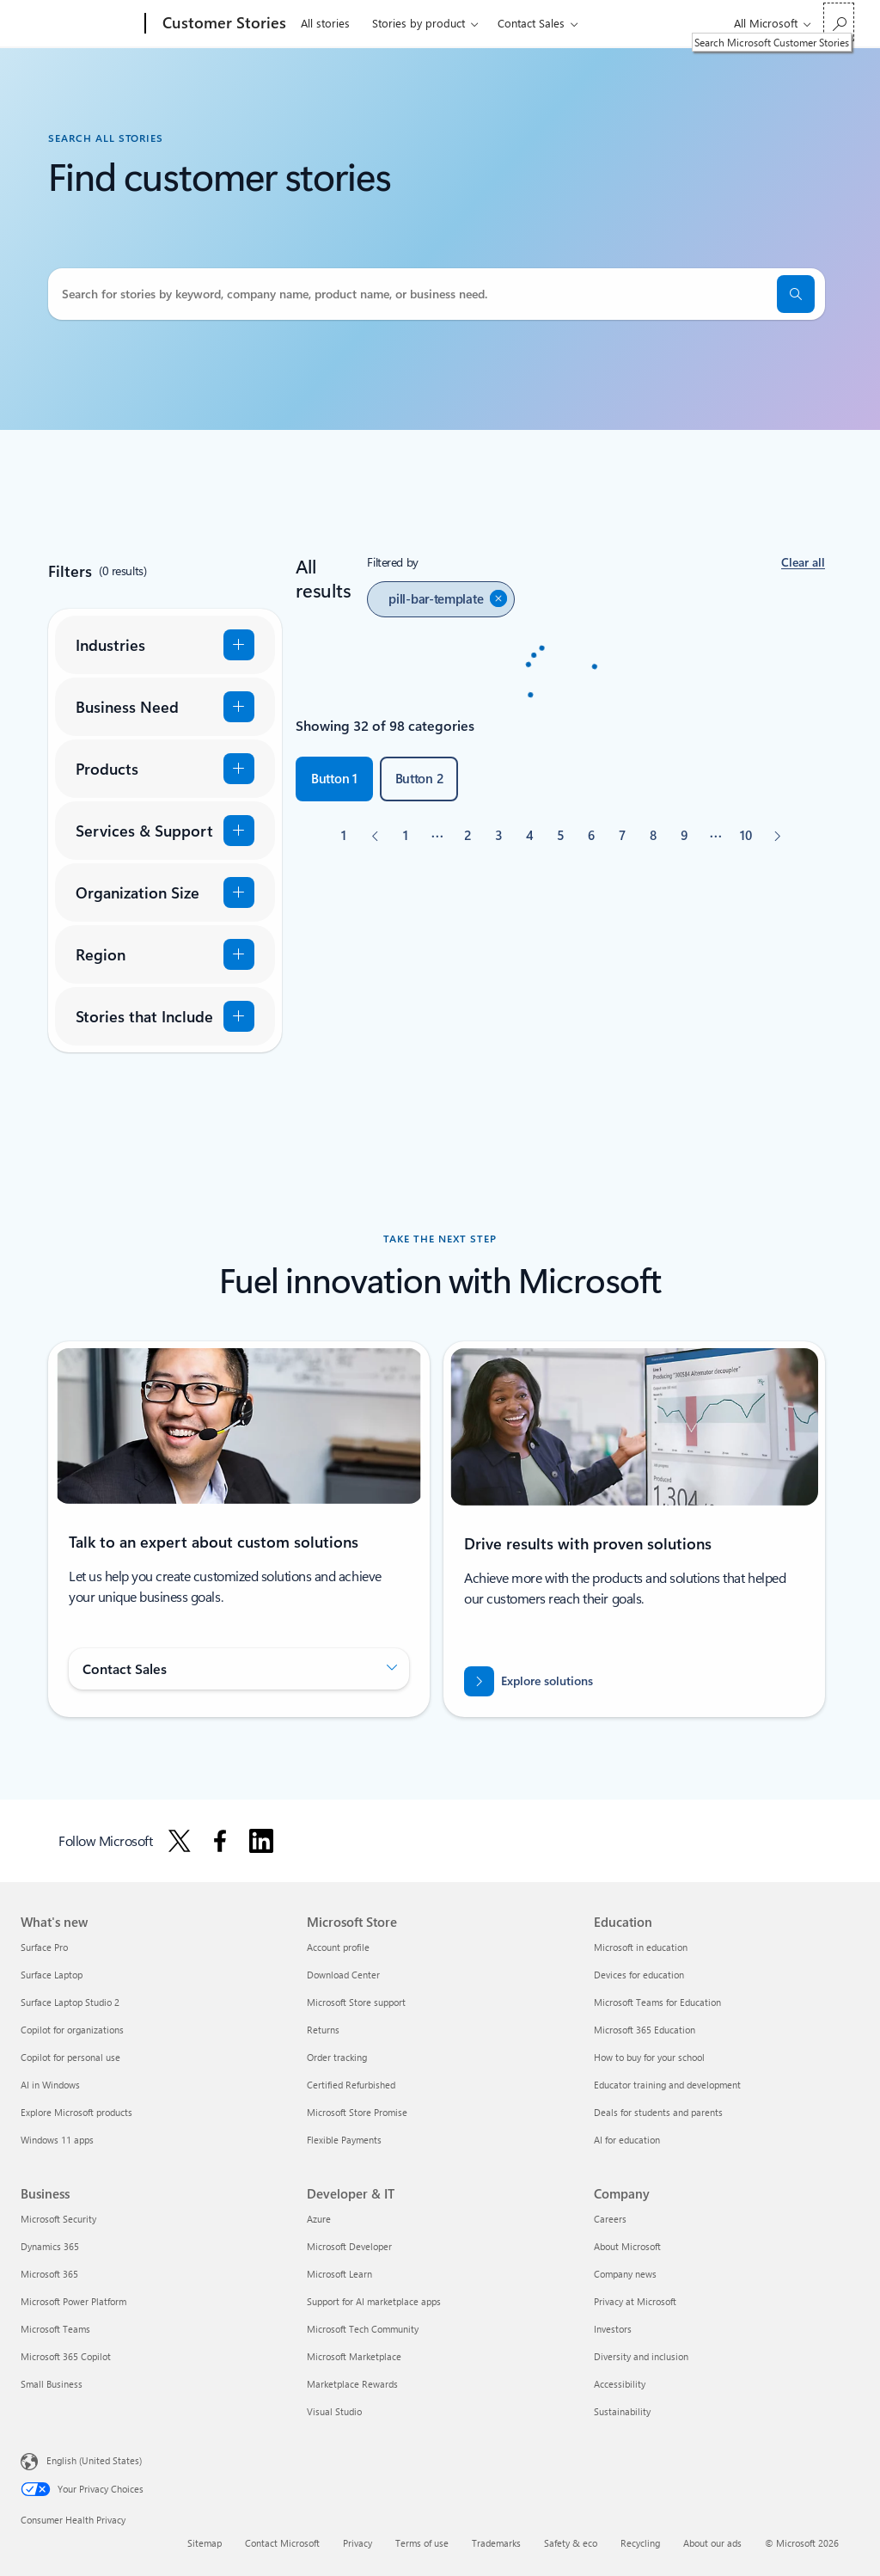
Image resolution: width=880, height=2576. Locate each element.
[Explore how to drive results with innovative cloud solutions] (528, 1681)
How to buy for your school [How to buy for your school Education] (649, 2057)
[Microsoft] (79, 24)
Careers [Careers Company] (610, 2218)
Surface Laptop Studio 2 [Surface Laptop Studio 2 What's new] (70, 2002)
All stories (325, 22)
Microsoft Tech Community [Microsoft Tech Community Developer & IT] (363, 2328)
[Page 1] (405, 835)
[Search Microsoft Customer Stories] (838, 22)
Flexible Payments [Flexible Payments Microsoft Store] (344, 2139)
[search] (796, 294)
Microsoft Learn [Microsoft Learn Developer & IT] (339, 2273)
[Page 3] (498, 835)
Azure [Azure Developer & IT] (319, 2218)
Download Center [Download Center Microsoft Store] (343, 1974)
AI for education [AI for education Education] (627, 2139)
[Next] (777, 835)
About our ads (712, 2542)
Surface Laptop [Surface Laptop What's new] (51, 1974)
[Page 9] (684, 835)
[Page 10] (746, 835)
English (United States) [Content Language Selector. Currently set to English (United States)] (94, 2460)
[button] (803, 563)
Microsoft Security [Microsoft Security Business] (58, 2218)
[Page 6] (591, 835)
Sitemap (204, 2542)
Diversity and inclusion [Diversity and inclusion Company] (641, 2356)
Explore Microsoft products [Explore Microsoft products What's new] (76, 2112)
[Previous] (374, 835)
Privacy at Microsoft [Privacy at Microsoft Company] (635, 2301)
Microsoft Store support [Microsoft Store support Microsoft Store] (356, 2002)
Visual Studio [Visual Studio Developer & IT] (334, 2411)
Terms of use (422, 2542)
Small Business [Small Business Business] (51, 2383)
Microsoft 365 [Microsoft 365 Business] (49, 2273)
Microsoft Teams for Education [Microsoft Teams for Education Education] (657, 2002)
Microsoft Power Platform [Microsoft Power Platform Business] (73, 2301)
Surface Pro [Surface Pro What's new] (44, 1947)
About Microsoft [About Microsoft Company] (627, 2246)
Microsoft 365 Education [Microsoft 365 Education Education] (644, 2029)
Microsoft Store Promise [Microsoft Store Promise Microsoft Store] (357, 2112)
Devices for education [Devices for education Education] (639, 1974)
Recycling (640, 2542)
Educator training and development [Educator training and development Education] (667, 2084)
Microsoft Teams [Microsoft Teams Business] (55, 2328)
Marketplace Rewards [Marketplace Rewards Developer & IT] (352, 2383)
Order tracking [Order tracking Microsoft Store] (337, 2057)
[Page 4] (529, 835)
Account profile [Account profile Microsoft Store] (338, 1947)
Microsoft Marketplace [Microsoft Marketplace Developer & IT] (354, 2356)
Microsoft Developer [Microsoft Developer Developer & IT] (349, 2246)
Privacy (357, 2542)
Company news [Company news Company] (625, 2273)
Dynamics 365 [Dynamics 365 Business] (50, 2246)
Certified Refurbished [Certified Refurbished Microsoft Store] (351, 2084)
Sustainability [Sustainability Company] (622, 2411)
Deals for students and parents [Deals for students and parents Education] (658, 2112)
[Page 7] (622, 835)
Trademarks (496, 2542)
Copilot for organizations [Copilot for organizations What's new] (72, 2029)
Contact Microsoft (282, 2542)
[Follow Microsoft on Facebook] (220, 1841)
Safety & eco (570, 2542)
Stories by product (418, 22)
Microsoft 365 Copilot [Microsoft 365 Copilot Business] (66, 2356)
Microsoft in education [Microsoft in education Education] (641, 1947)
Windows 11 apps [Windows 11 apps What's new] (57, 2139)
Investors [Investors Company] (613, 2328)
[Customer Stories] (222, 24)
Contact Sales (531, 22)
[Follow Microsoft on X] (179, 1841)
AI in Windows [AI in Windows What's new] (50, 2084)
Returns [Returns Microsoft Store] (323, 2029)
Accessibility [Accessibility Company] (619, 2383)
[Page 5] (560, 835)
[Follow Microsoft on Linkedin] (261, 1841)
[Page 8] (653, 835)
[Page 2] (467, 835)
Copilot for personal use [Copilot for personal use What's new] (70, 2057)
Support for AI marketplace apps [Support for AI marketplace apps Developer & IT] (374, 2301)
